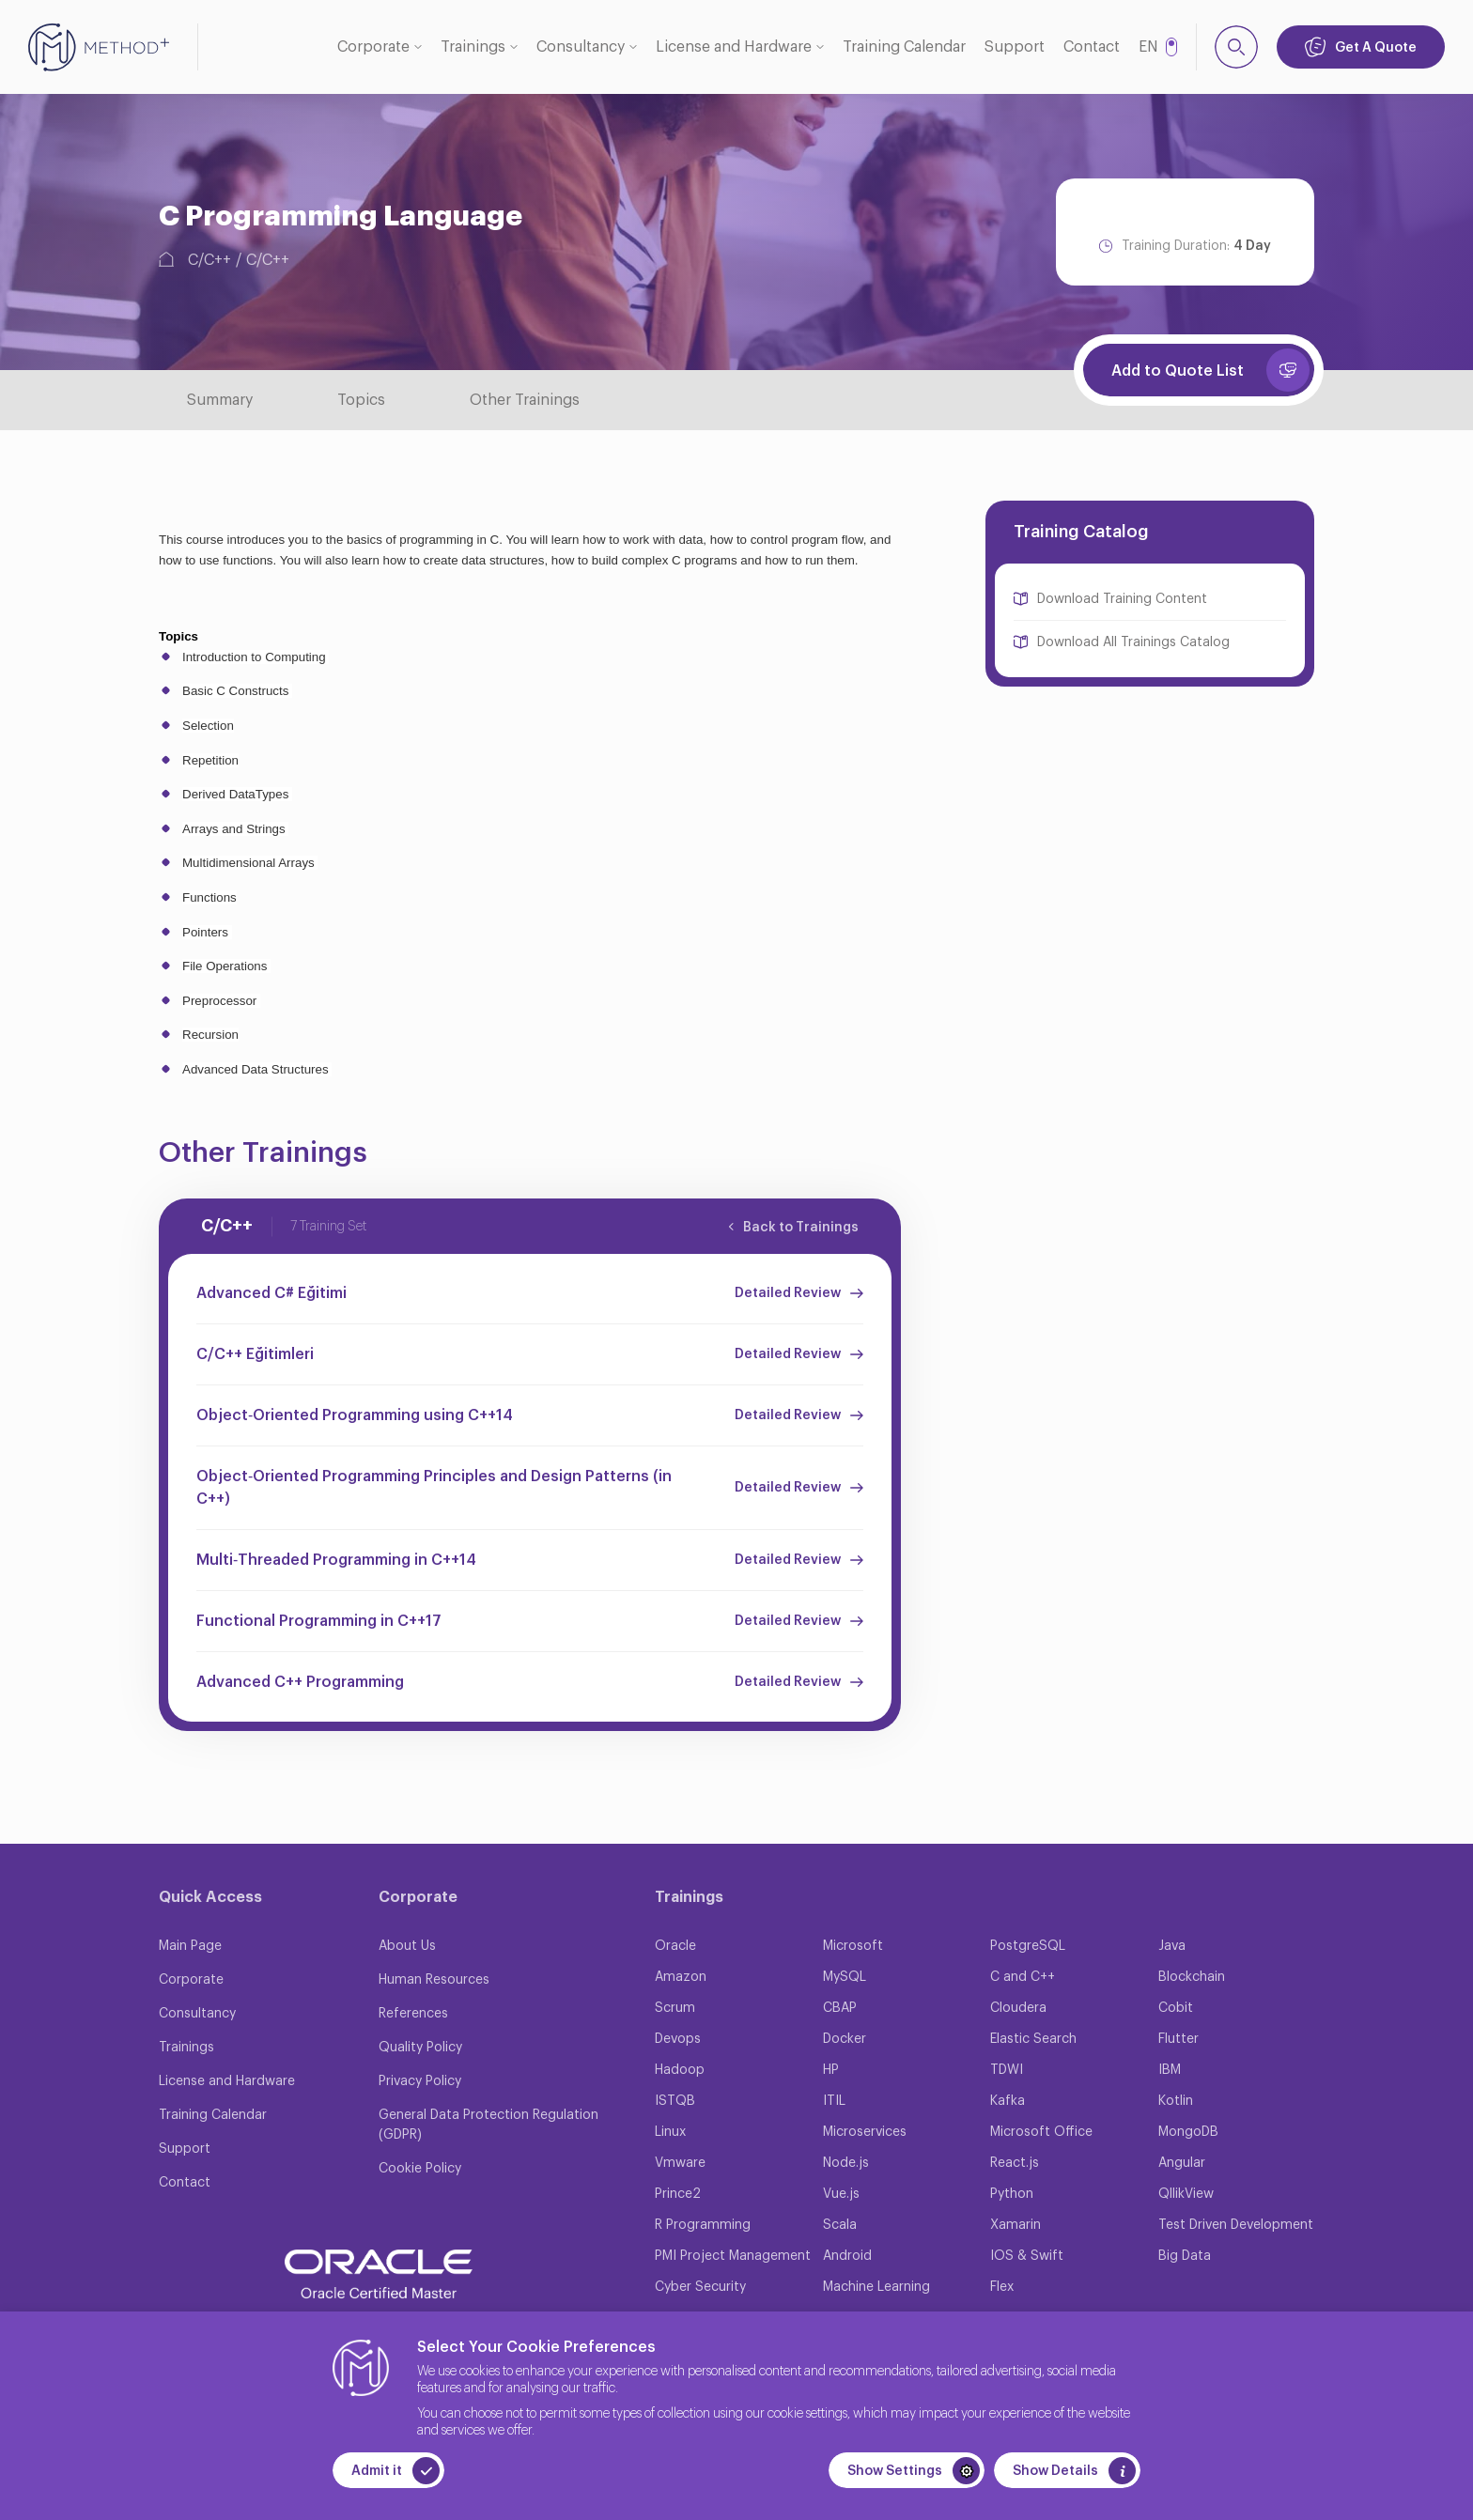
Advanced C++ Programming (300, 1682)
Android (847, 2256)
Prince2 (678, 2194)
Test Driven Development (1235, 2225)
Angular (1181, 2163)
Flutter (1178, 2039)
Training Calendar (904, 46)
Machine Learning (876, 2287)
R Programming (703, 2225)
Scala (840, 2225)
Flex (1002, 2287)
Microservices (865, 2132)
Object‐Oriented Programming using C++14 (354, 1415)
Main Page (190, 1946)
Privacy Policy (420, 2081)
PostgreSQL (1027, 1946)
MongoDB (1188, 2132)
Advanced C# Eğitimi (271, 1293)
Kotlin (1175, 2101)
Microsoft (853, 1946)
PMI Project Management (733, 2256)
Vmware (680, 2163)
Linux (670, 2132)
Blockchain (1191, 1977)
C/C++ (209, 260)
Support (1015, 46)
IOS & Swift (1026, 2256)
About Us (407, 1946)
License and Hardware (734, 46)
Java (1172, 1946)
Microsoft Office (1041, 2132)
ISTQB (675, 2101)
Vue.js (841, 2194)
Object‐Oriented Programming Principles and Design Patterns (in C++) (434, 1488)
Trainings (473, 46)
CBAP (840, 2008)
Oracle (675, 1946)
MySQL (844, 1977)
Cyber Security (700, 2287)
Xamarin (1015, 2225)
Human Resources (434, 1980)
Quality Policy (420, 2047)
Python (1011, 2194)
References (413, 2013)
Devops (678, 2039)
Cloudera (1018, 2008)
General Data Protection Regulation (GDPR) (488, 2125)
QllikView (1186, 2194)
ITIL (834, 2101)
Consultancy (580, 46)
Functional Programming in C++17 (319, 1621)
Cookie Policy (420, 2168)
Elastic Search (1033, 2039)
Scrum (675, 2008)
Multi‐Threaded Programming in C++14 (336, 1560)
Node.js (846, 2163)
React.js (1014, 2163)
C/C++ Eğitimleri (255, 1354)
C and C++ (1022, 1977)
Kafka (1007, 2101)
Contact (1091, 46)
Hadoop (680, 2070)
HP (831, 2070)
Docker (844, 2039)
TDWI (1006, 2070)
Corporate (373, 46)
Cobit (1175, 2008)
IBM (1169, 2070)
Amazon (680, 1977)
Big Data (1184, 2256)
